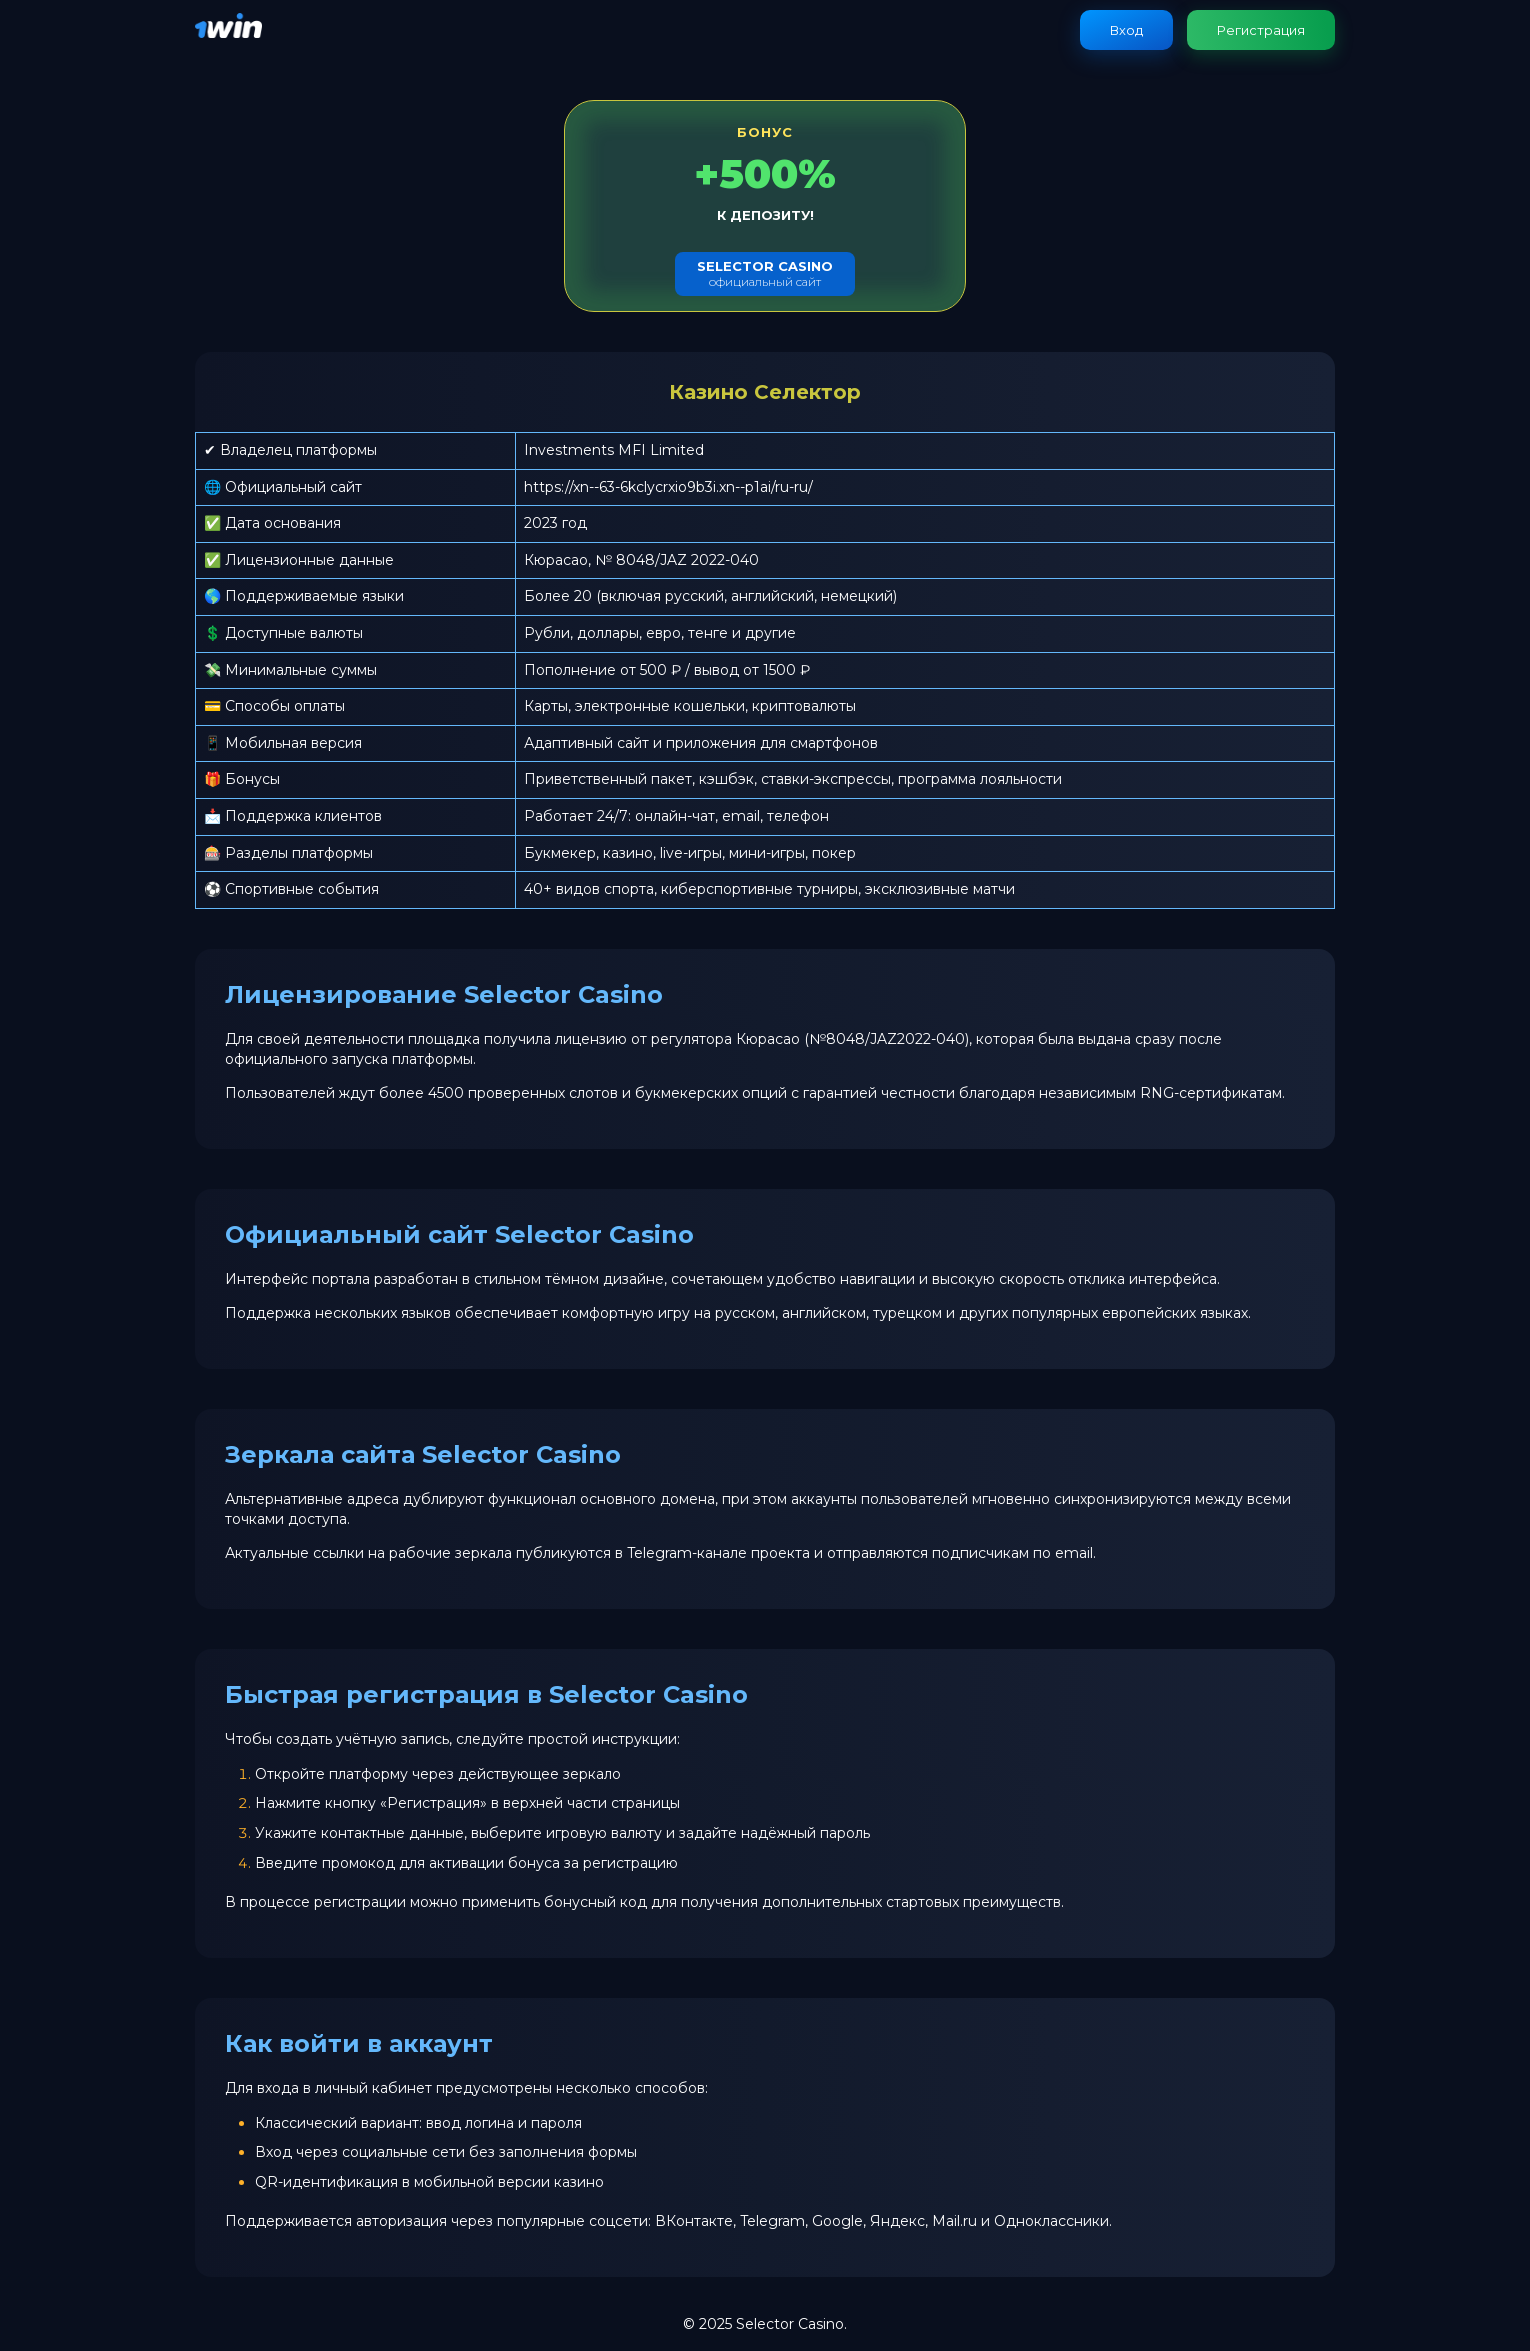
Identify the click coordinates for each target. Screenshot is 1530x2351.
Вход (1126, 30)
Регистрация (1261, 30)
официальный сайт (765, 273)
